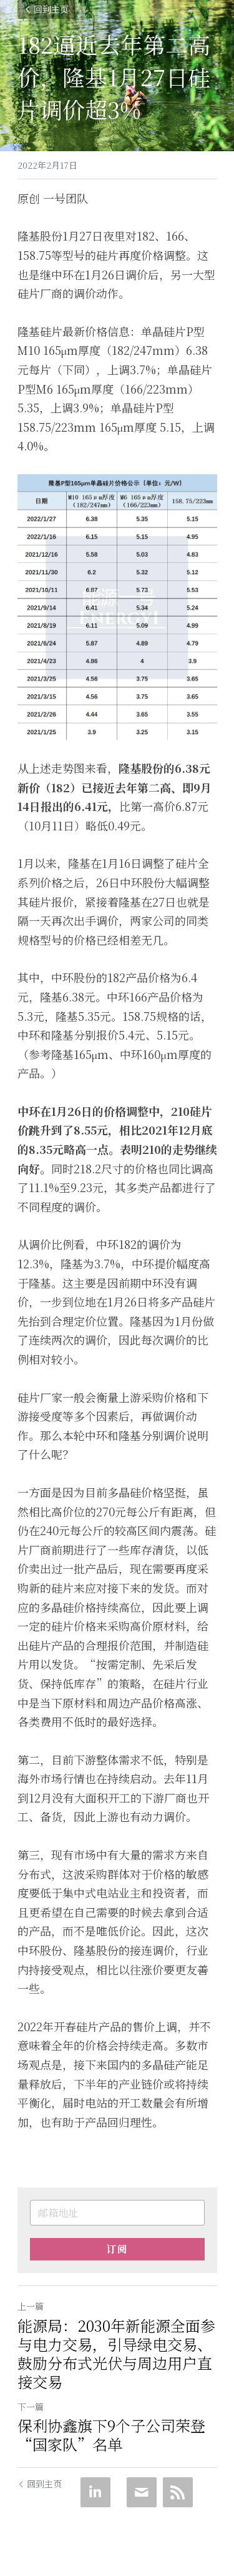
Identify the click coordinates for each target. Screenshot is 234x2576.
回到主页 (46, 9)
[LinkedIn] (95, 2492)
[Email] (142, 2492)
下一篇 (30, 2406)
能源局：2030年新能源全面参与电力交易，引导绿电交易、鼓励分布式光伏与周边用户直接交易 (116, 2353)
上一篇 (30, 2306)
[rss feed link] (178, 2492)
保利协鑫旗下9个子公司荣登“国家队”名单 (111, 2435)
